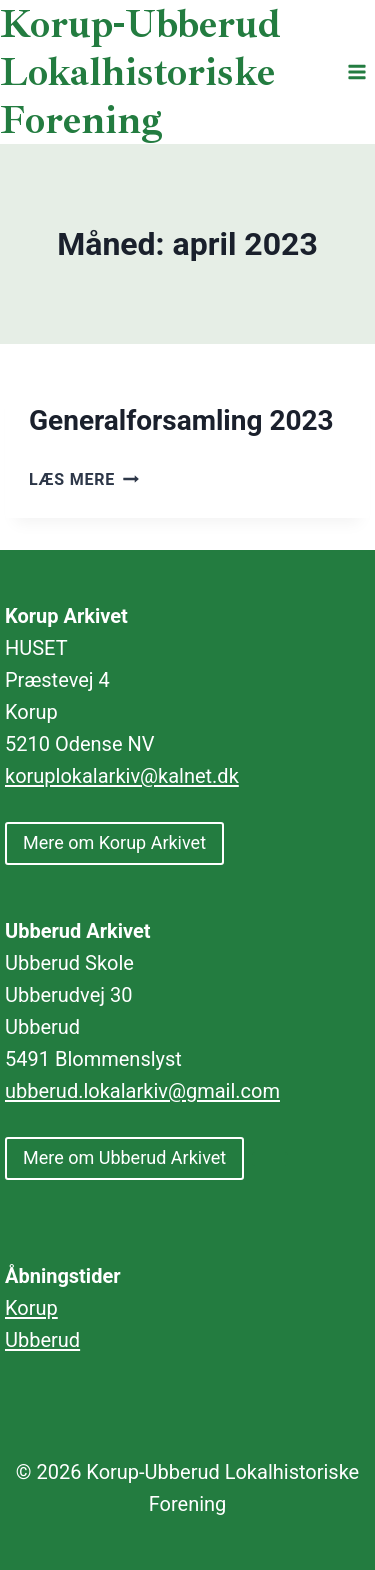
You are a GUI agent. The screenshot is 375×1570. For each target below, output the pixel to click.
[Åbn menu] (356, 71)
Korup (31, 1308)
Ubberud (42, 1340)
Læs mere (84, 479)
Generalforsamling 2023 (181, 420)
